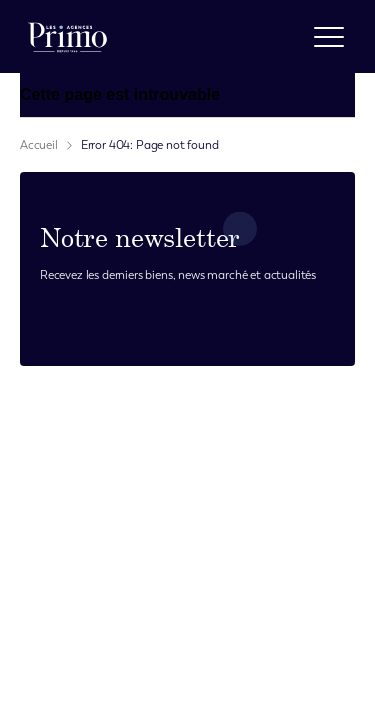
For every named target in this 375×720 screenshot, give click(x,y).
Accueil (39, 145)
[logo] (67, 36)
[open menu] (329, 37)
